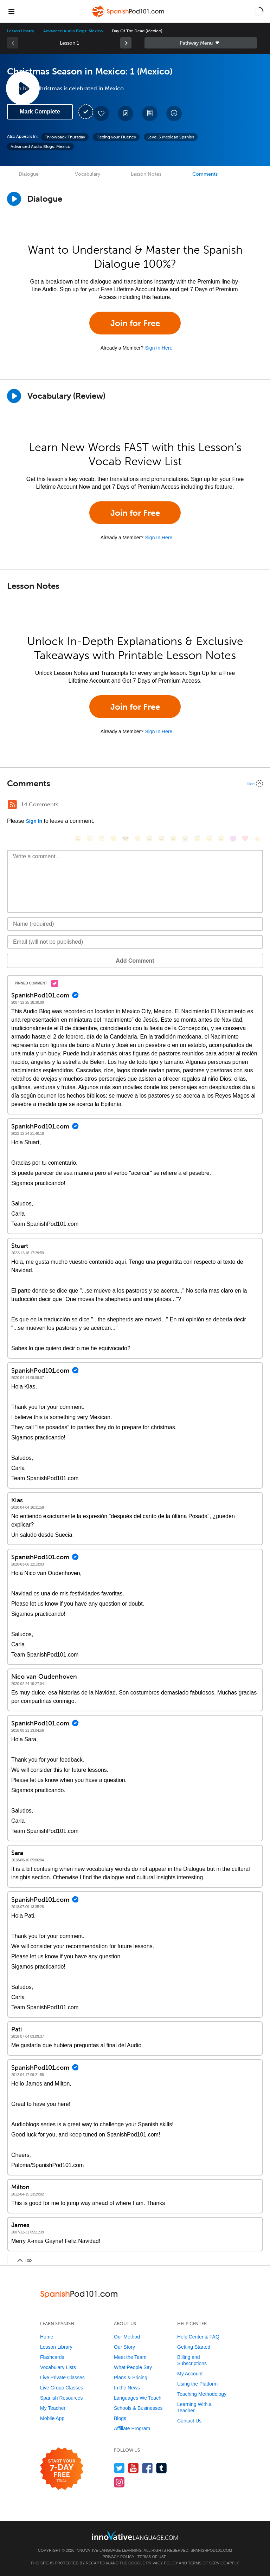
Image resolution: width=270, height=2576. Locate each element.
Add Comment (135, 961)
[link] (125, 42)
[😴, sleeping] (209, 838)
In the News (127, 2387)
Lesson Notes (146, 174)
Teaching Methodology (201, 2394)
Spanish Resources (61, 2398)
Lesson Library (20, 30)
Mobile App (52, 2418)
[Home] (129, 16)
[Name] (135, 924)
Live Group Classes (61, 2387)
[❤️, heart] (245, 838)
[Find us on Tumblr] (161, 2468)
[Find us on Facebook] (147, 2468)
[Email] (135, 942)
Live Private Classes (62, 2377)
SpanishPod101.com (211, 2550)
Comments (205, 174)
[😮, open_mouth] (221, 838)
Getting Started (193, 2347)
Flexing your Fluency (116, 137)
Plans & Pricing (130, 2377)
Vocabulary (87, 174)
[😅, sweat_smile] (161, 838)
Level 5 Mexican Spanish (170, 137)
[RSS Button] (12, 804)
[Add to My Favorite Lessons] (101, 113)
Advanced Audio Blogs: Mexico (73, 30)
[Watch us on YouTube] (133, 2468)
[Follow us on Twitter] (119, 2468)
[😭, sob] (185, 838)
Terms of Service (207, 2563)
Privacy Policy (118, 2557)
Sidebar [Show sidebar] (200, 42)
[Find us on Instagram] (119, 2482)
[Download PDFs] (150, 113)
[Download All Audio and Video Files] (174, 113)
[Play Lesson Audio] (23, 88)
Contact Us (189, 2421)
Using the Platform (197, 2384)
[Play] (14, 396)
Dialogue (29, 174)
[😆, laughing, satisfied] (149, 838)
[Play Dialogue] (14, 199)
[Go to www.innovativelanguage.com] (135, 2535)
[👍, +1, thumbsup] (257, 838)
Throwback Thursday (65, 137)
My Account (189, 2373)
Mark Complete (40, 112)
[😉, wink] (173, 838)
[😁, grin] (102, 838)
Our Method (127, 2337)
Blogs (120, 2418)
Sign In (34, 821)
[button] (259, 11)
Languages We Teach (137, 2398)
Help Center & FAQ (198, 2337)
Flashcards (52, 2357)
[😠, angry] (137, 838)
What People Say (133, 2367)
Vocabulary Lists (58, 2367)
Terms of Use (152, 2557)
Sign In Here (158, 348)
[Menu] (11, 11)
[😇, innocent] (197, 838)
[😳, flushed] (90, 838)
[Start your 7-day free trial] (61, 2469)
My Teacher (52, 2408)
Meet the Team (130, 2357)
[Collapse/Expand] (135, 783)
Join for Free (135, 323)
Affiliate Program (132, 2428)
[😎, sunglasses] (125, 838)
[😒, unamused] (114, 838)
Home (46, 2337)
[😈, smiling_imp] (233, 838)
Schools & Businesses (138, 2408)
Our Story (124, 2347)
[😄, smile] (78, 838)
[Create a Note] (125, 113)
